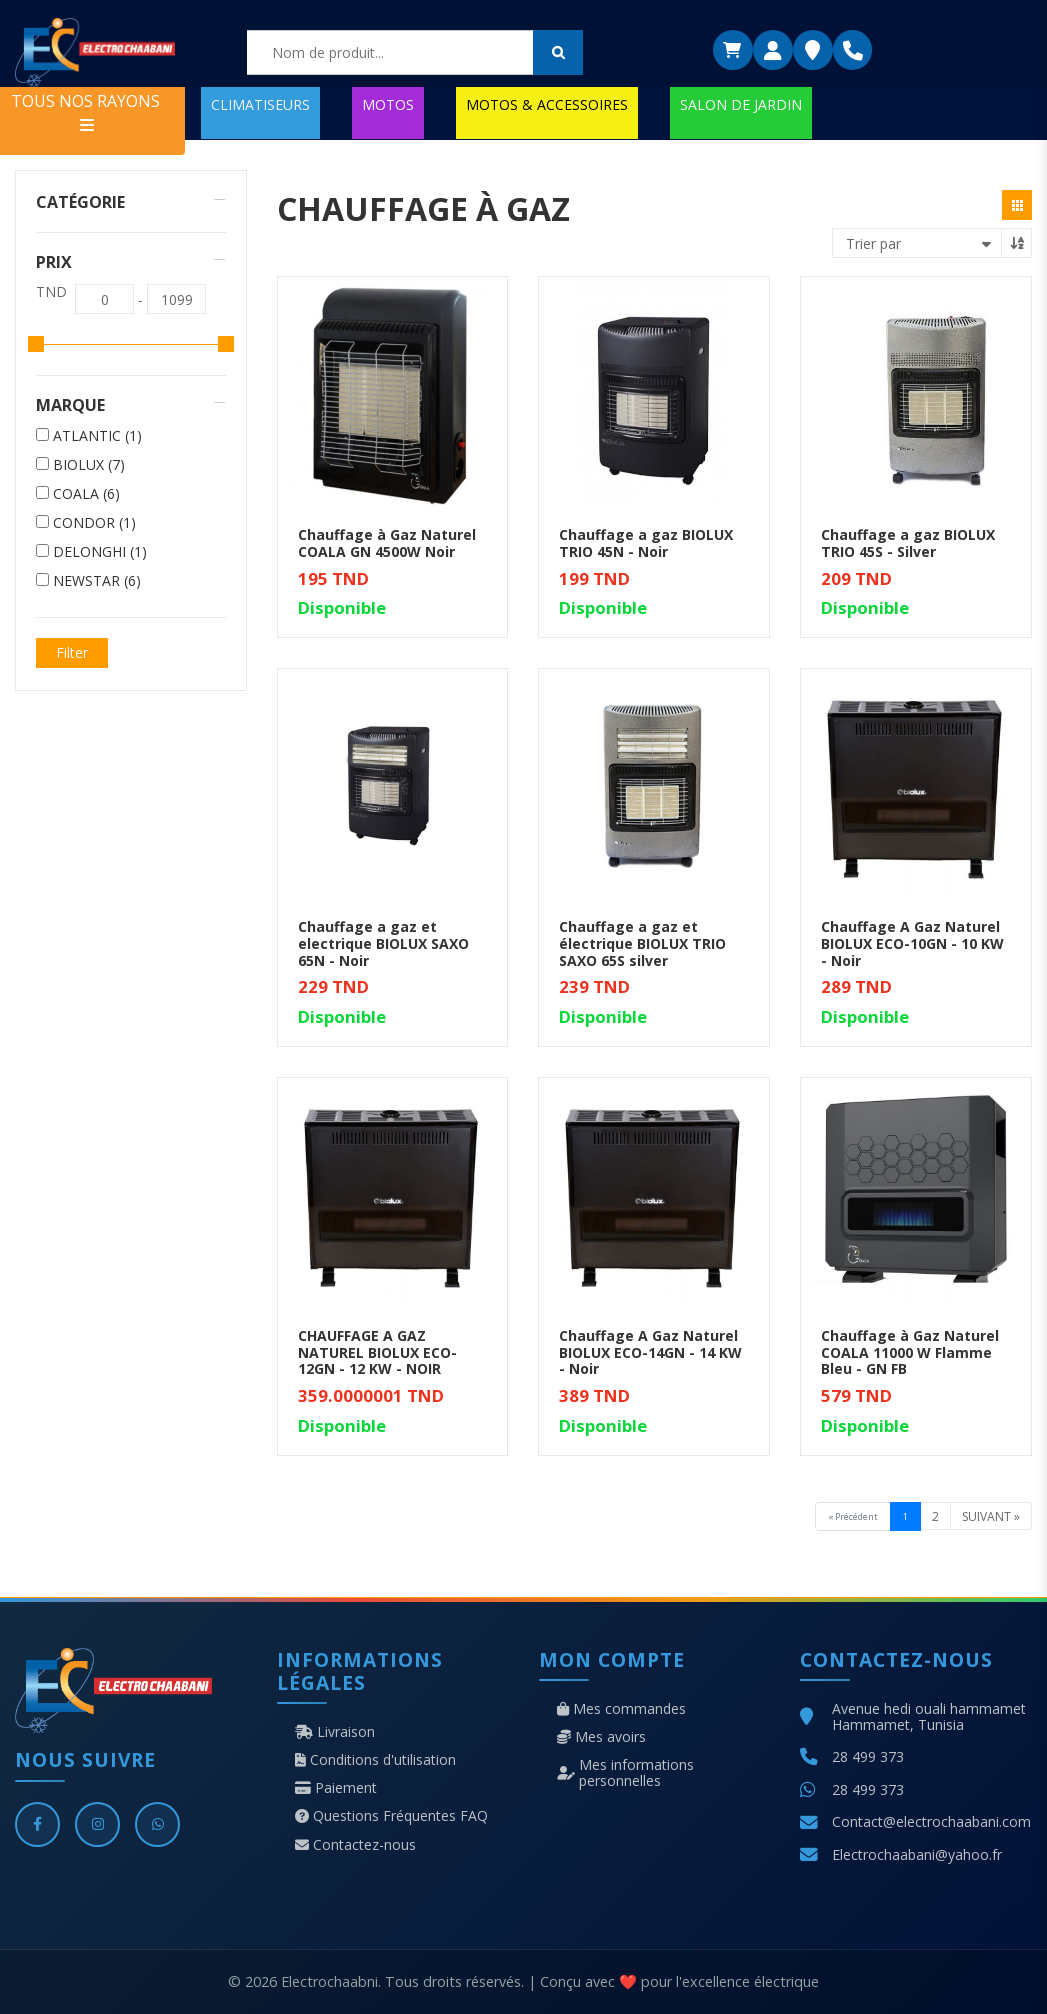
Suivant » (991, 1516)
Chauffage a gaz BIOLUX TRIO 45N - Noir (646, 543)
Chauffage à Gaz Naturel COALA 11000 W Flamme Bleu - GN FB (910, 1352)
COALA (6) (86, 494)
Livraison (335, 1732)
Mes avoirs (601, 1737)
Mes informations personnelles (625, 1773)
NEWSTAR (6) (97, 581)
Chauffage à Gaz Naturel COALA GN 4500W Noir (387, 543)
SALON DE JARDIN (741, 104)
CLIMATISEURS (260, 104)
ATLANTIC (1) (97, 436)
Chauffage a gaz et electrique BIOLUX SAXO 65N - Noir (383, 943)
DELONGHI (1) (100, 552)
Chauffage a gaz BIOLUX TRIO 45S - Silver (908, 543)
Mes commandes (621, 1709)
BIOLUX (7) (89, 465)
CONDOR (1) (94, 523)
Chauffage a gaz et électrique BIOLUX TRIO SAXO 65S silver (642, 943)
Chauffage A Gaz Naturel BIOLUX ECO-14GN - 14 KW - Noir (650, 1352)
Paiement (336, 1788)
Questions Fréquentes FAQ (391, 1816)
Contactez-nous (355, 1845)
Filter (72, 652)
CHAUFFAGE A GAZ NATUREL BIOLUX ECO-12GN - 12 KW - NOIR (377, 1352)
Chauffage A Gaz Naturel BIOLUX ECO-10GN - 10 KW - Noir (912, 943)
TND (51, 292)
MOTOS (388, 104)
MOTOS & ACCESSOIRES (547, 104)
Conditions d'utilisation (375, 1760)
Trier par (873, 243)
